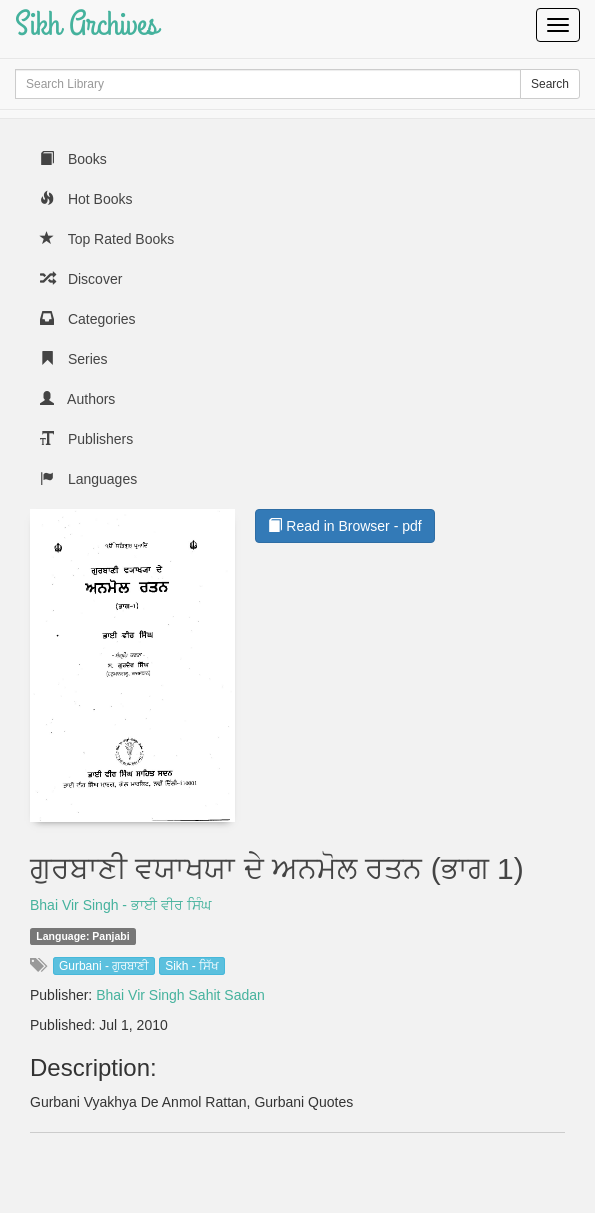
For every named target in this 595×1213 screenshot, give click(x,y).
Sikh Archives (86, 24)
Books (73, 159)
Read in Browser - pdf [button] (344, 526)
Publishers (86, 439)
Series (74, 359)
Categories (88, 319)
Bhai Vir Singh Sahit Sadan (180, 995)
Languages (88, 479)
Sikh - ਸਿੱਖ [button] (192, 966)
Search (550, 84)
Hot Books (86, 199)
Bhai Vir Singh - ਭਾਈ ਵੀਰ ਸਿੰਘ (120, 905)
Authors (77, 399)
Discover (81, 279)
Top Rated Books (107, 239)
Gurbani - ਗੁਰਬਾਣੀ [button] (104, 966)
